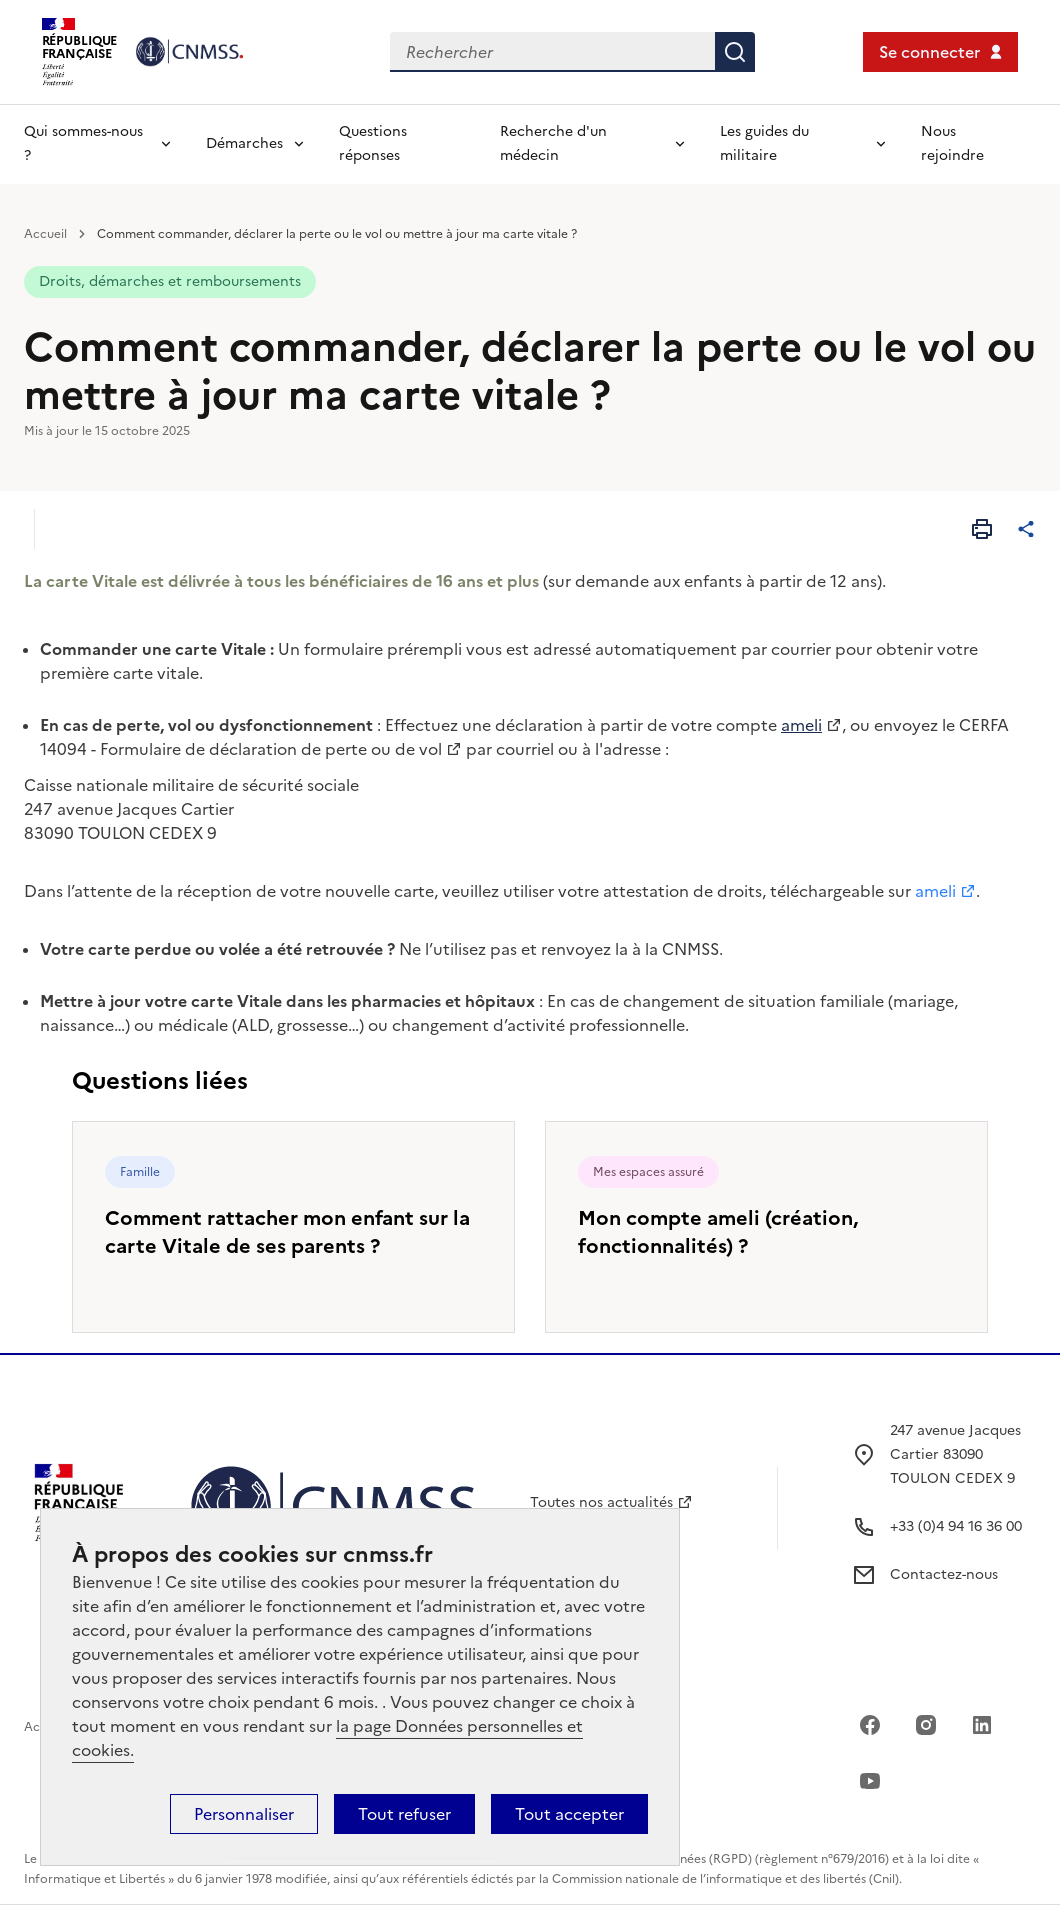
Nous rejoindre (952, 143)
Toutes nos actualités (601, 1502)
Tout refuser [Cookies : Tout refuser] (404, 1814)
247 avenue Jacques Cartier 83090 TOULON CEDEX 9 (955, 1454)
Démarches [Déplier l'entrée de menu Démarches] (244, 143)
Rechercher (735, 52)
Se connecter (929, 52)
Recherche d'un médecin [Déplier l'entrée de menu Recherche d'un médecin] (553, 143)
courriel (525, 749)
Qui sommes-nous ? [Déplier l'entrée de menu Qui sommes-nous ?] (83, 143)
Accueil (45, 234)
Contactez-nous (944, 1574)
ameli (935, 891)
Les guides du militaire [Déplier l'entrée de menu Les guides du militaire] (764, 143)
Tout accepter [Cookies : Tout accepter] (569, 1814)
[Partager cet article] (1026, 529)
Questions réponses (373, 143)
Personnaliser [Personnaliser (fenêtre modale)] (244, 1814)
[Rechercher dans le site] (552, 52)
